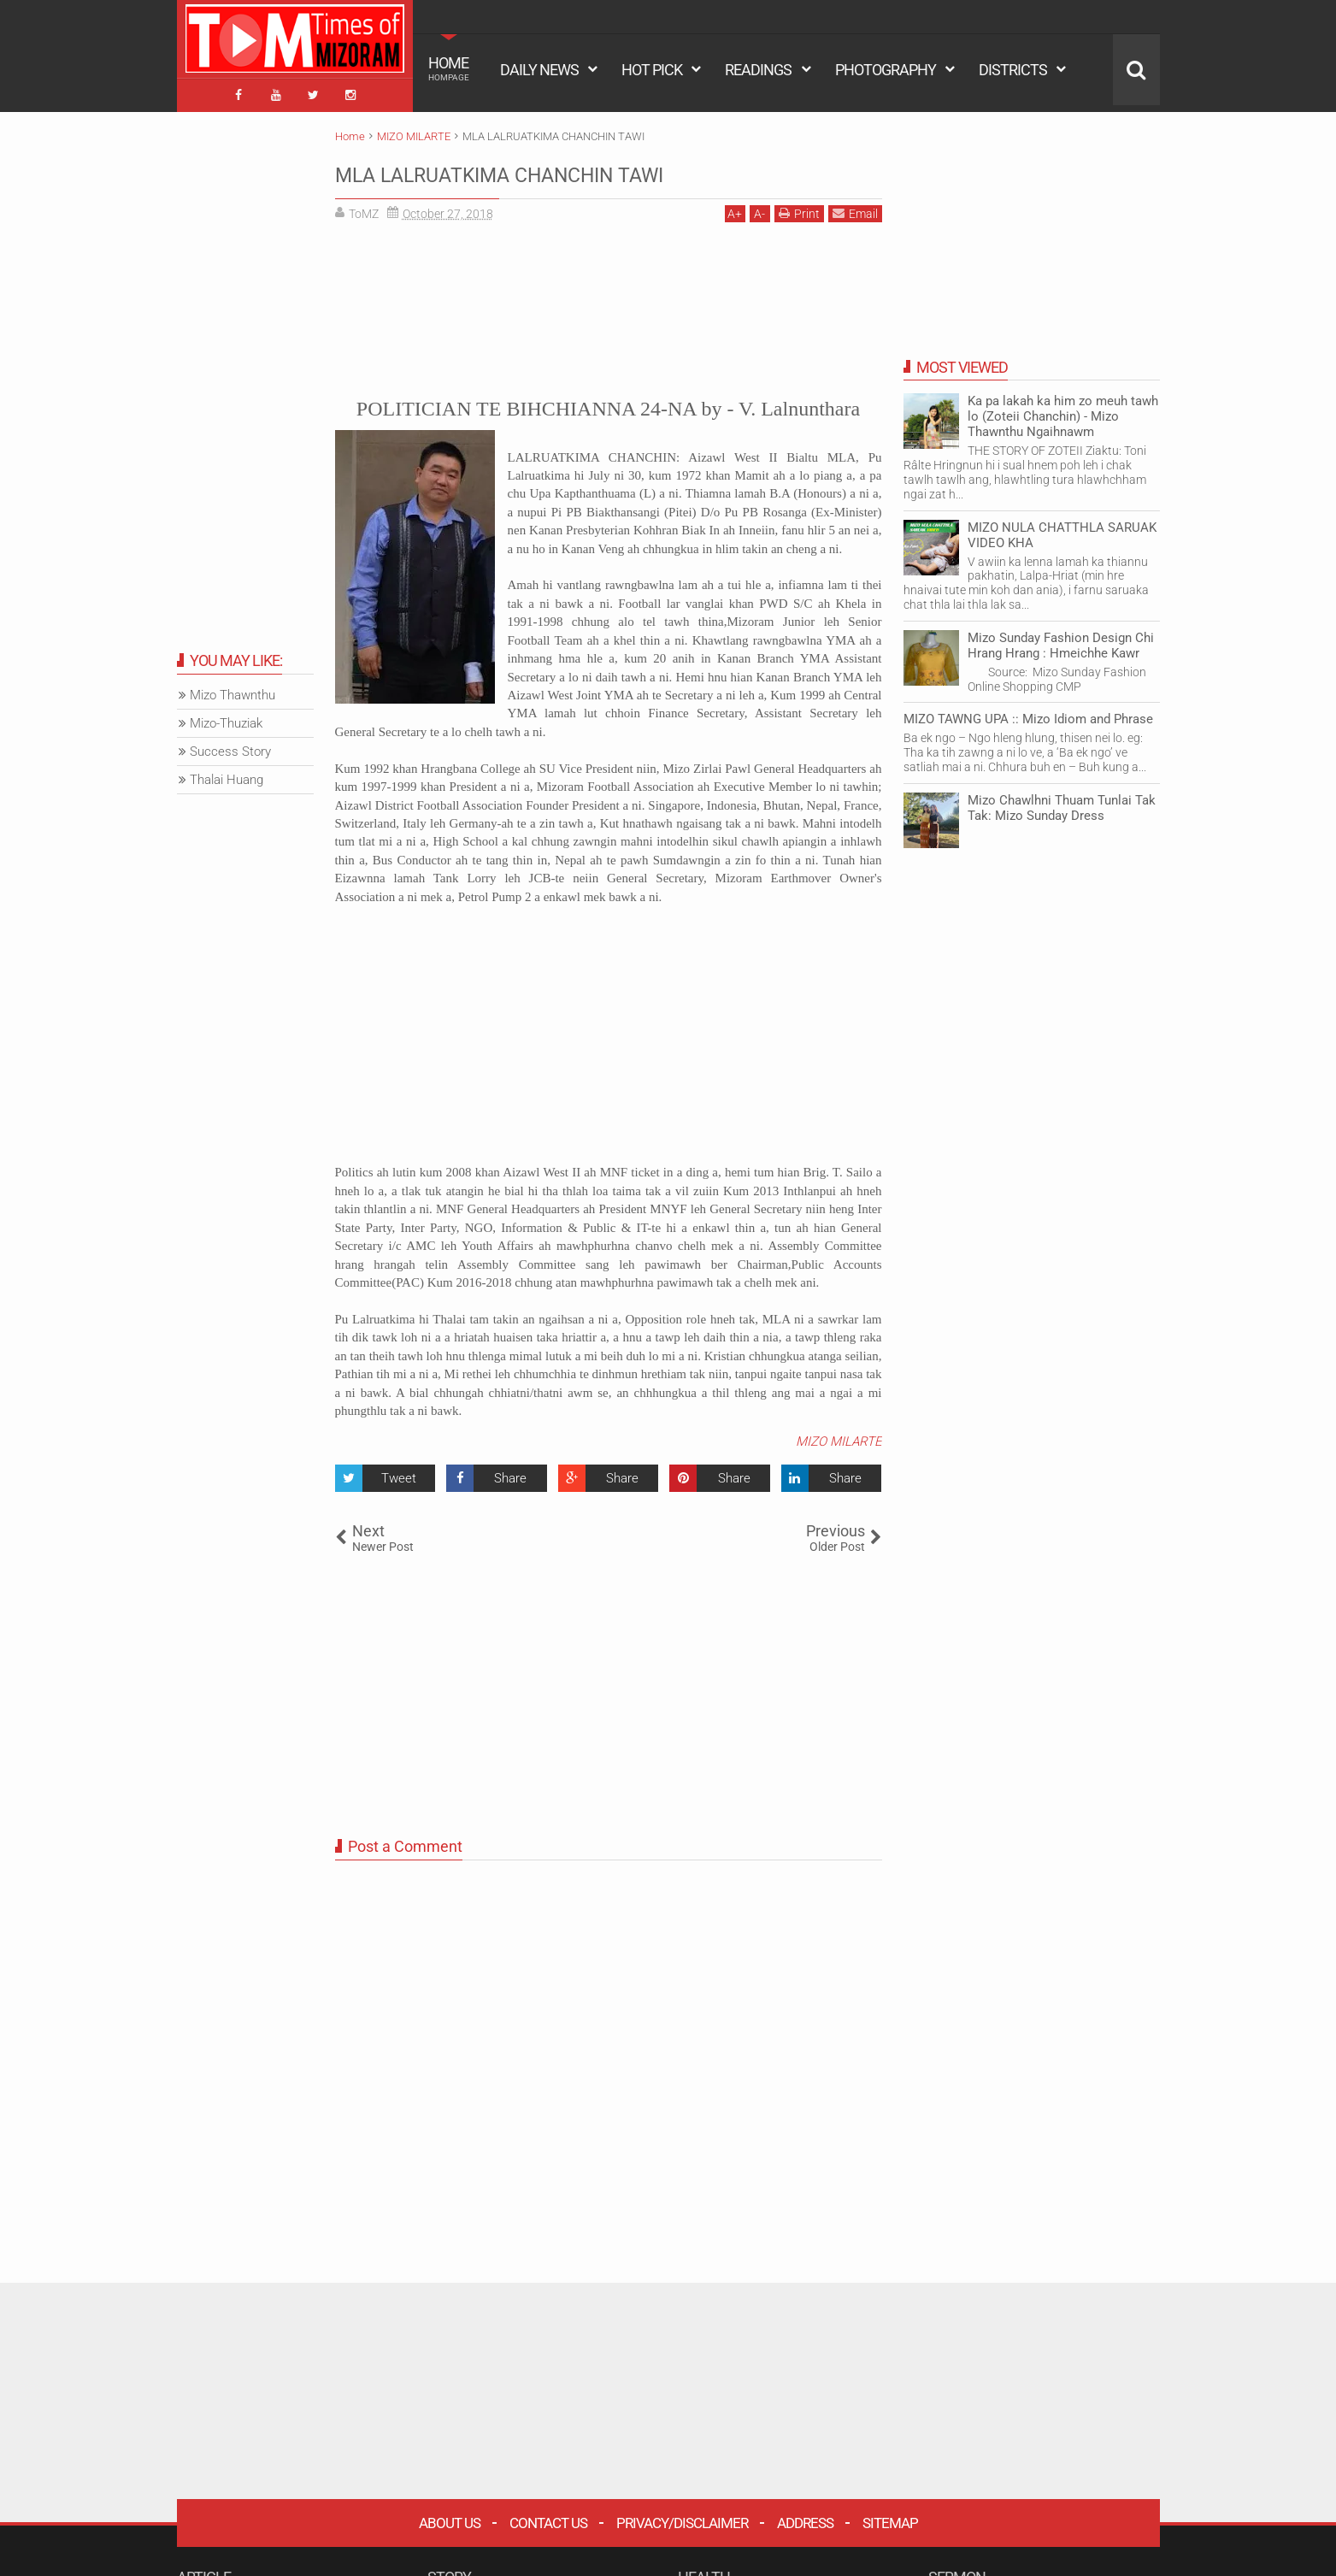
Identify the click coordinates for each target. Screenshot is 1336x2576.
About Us (449, 2516)
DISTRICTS (1013, 70)
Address (805, 2516)
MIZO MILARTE (839, 1435)
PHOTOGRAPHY (885, 70)
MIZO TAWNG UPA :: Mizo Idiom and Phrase (1028, 713)
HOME (448, 68)
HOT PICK (651, 70)
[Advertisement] (608, 300)
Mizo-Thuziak (226, 717)
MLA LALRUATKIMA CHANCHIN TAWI (566, 166)
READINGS (758, 70)
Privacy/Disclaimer (682, 2516)
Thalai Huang (226, 773)
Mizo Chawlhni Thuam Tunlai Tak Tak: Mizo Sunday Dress (1062, 801)
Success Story (230, 745)
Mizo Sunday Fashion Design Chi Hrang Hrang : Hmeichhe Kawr (1061, 638)
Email (855, 206)
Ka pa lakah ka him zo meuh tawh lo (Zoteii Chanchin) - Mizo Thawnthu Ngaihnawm (1063, 410)
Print (799, 206)
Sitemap (890, 2516)
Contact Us (548, 2516)
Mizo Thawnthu (232, 689)
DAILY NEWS (539, 70)
